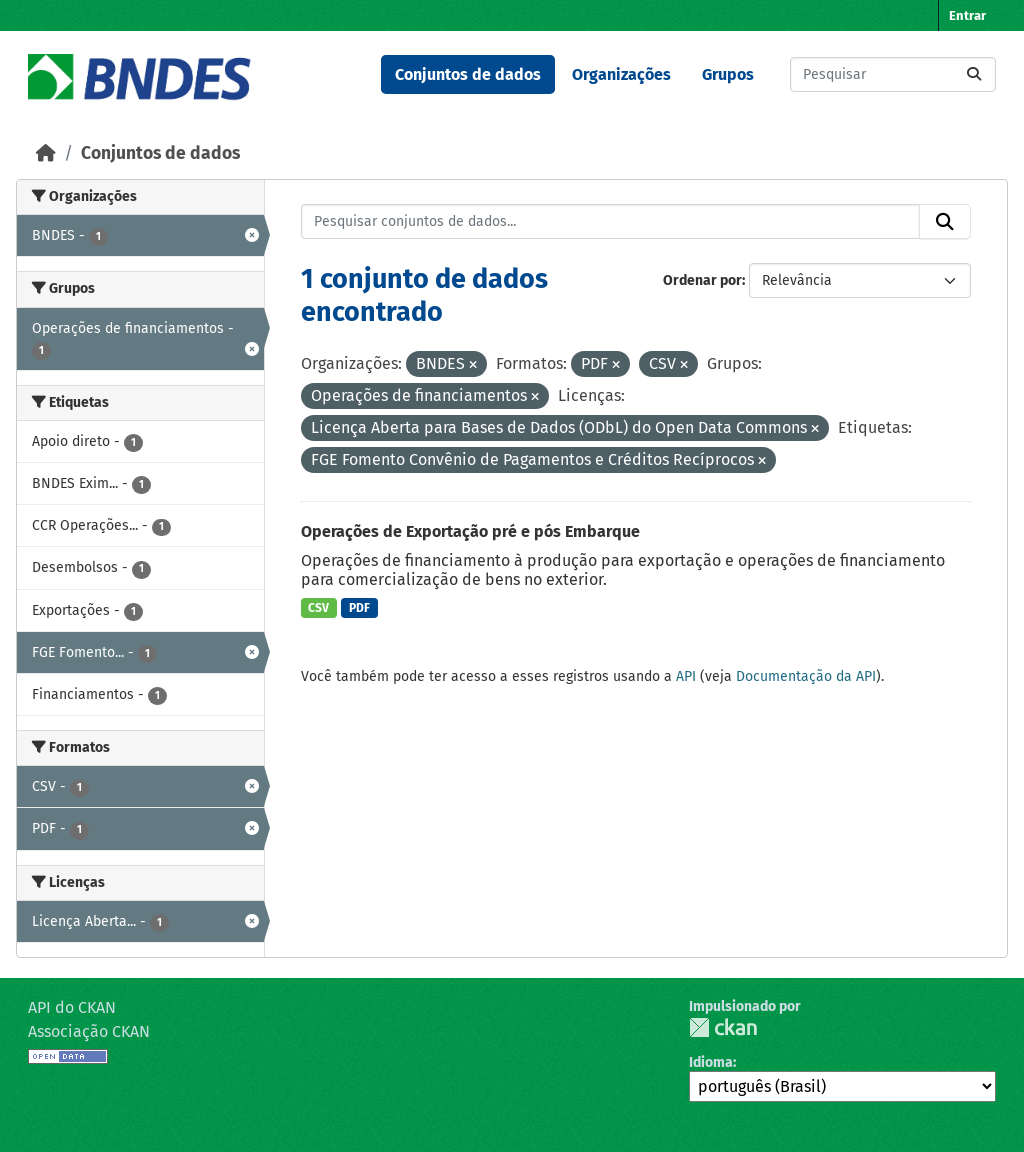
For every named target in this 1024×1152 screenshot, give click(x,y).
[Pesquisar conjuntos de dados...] (893, 74)
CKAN (723, 1027)
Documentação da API (806, 676)
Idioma (711, 1062)
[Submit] (974, 74)
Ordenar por (702, 280)
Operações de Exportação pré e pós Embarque (470, 531)
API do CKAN (72, 1007)
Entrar (967, 15)
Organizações (621, 74)
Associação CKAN (89, 1031)
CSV (318, 608)
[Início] (46, 153)
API (686, 676)
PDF (359, 608)
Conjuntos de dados (468, 74)
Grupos (728, 74)
